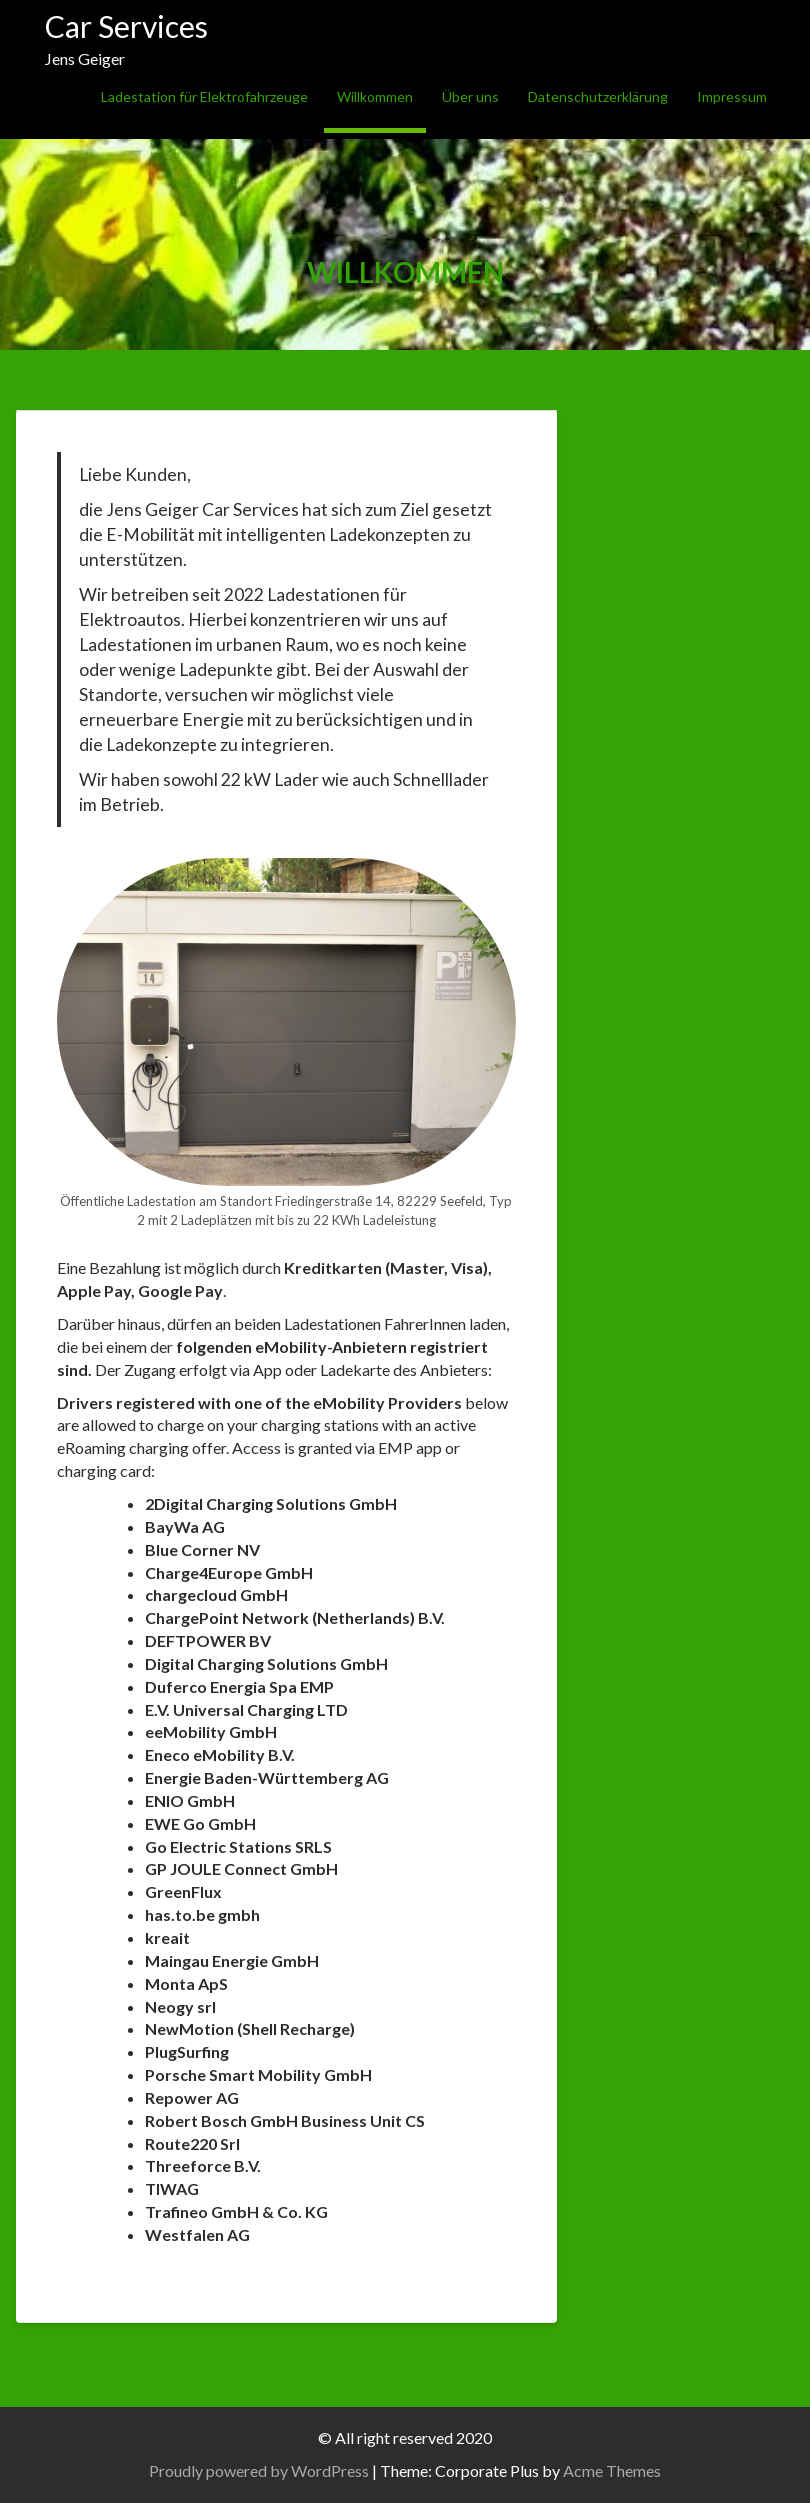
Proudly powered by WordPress (259, 2470)
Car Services (126, 26)
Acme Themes (612, 2470)
